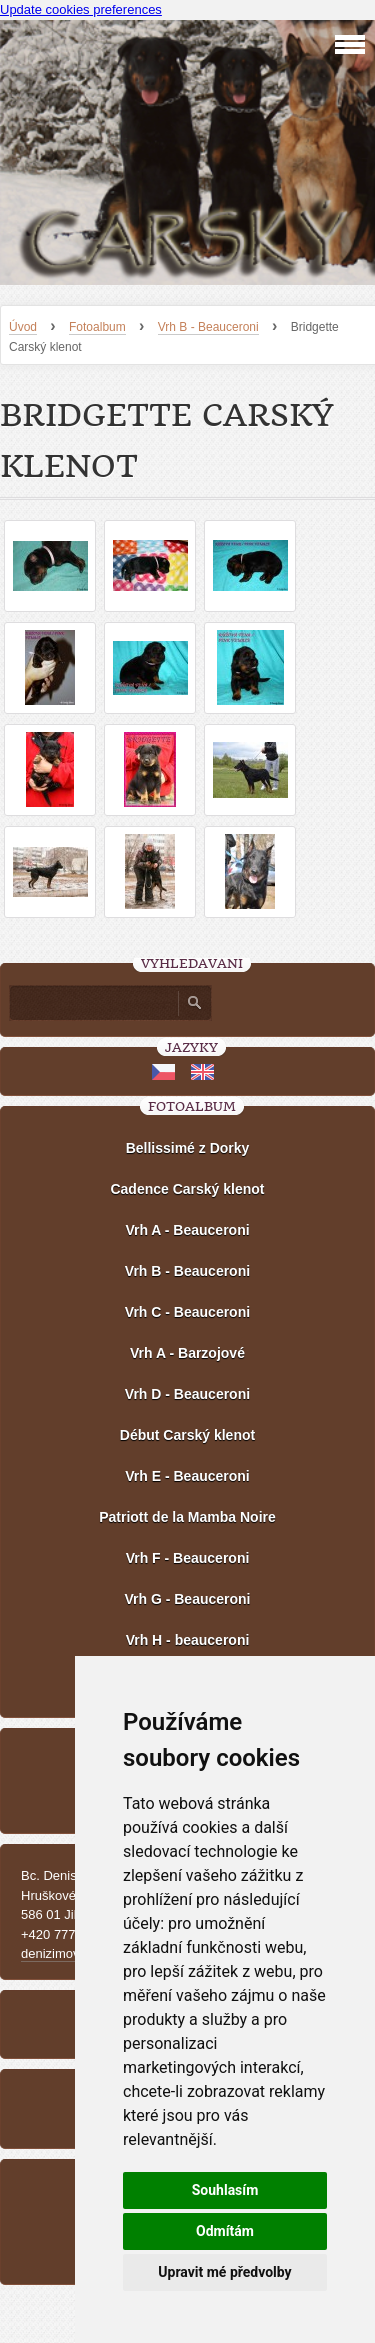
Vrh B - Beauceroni (208, 327)
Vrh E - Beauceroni (187, 1476)
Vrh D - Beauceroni (187, 1394)
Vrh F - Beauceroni (188, 1558)
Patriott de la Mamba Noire (187, 1517)
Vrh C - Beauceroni (187, 1312)
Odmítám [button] (225, 2231)
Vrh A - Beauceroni (187, 1230)
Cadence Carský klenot (187, 1189)
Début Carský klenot (187, 1435)
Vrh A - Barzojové (187, 1353)
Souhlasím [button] (225, 2190)
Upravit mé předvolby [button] (224, 2272)
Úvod (23, 327)
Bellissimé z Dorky (188, 1148)
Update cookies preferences (81, 9)
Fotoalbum (97, 327)
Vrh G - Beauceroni (187, 1599)
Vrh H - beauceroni (188, 1640)
